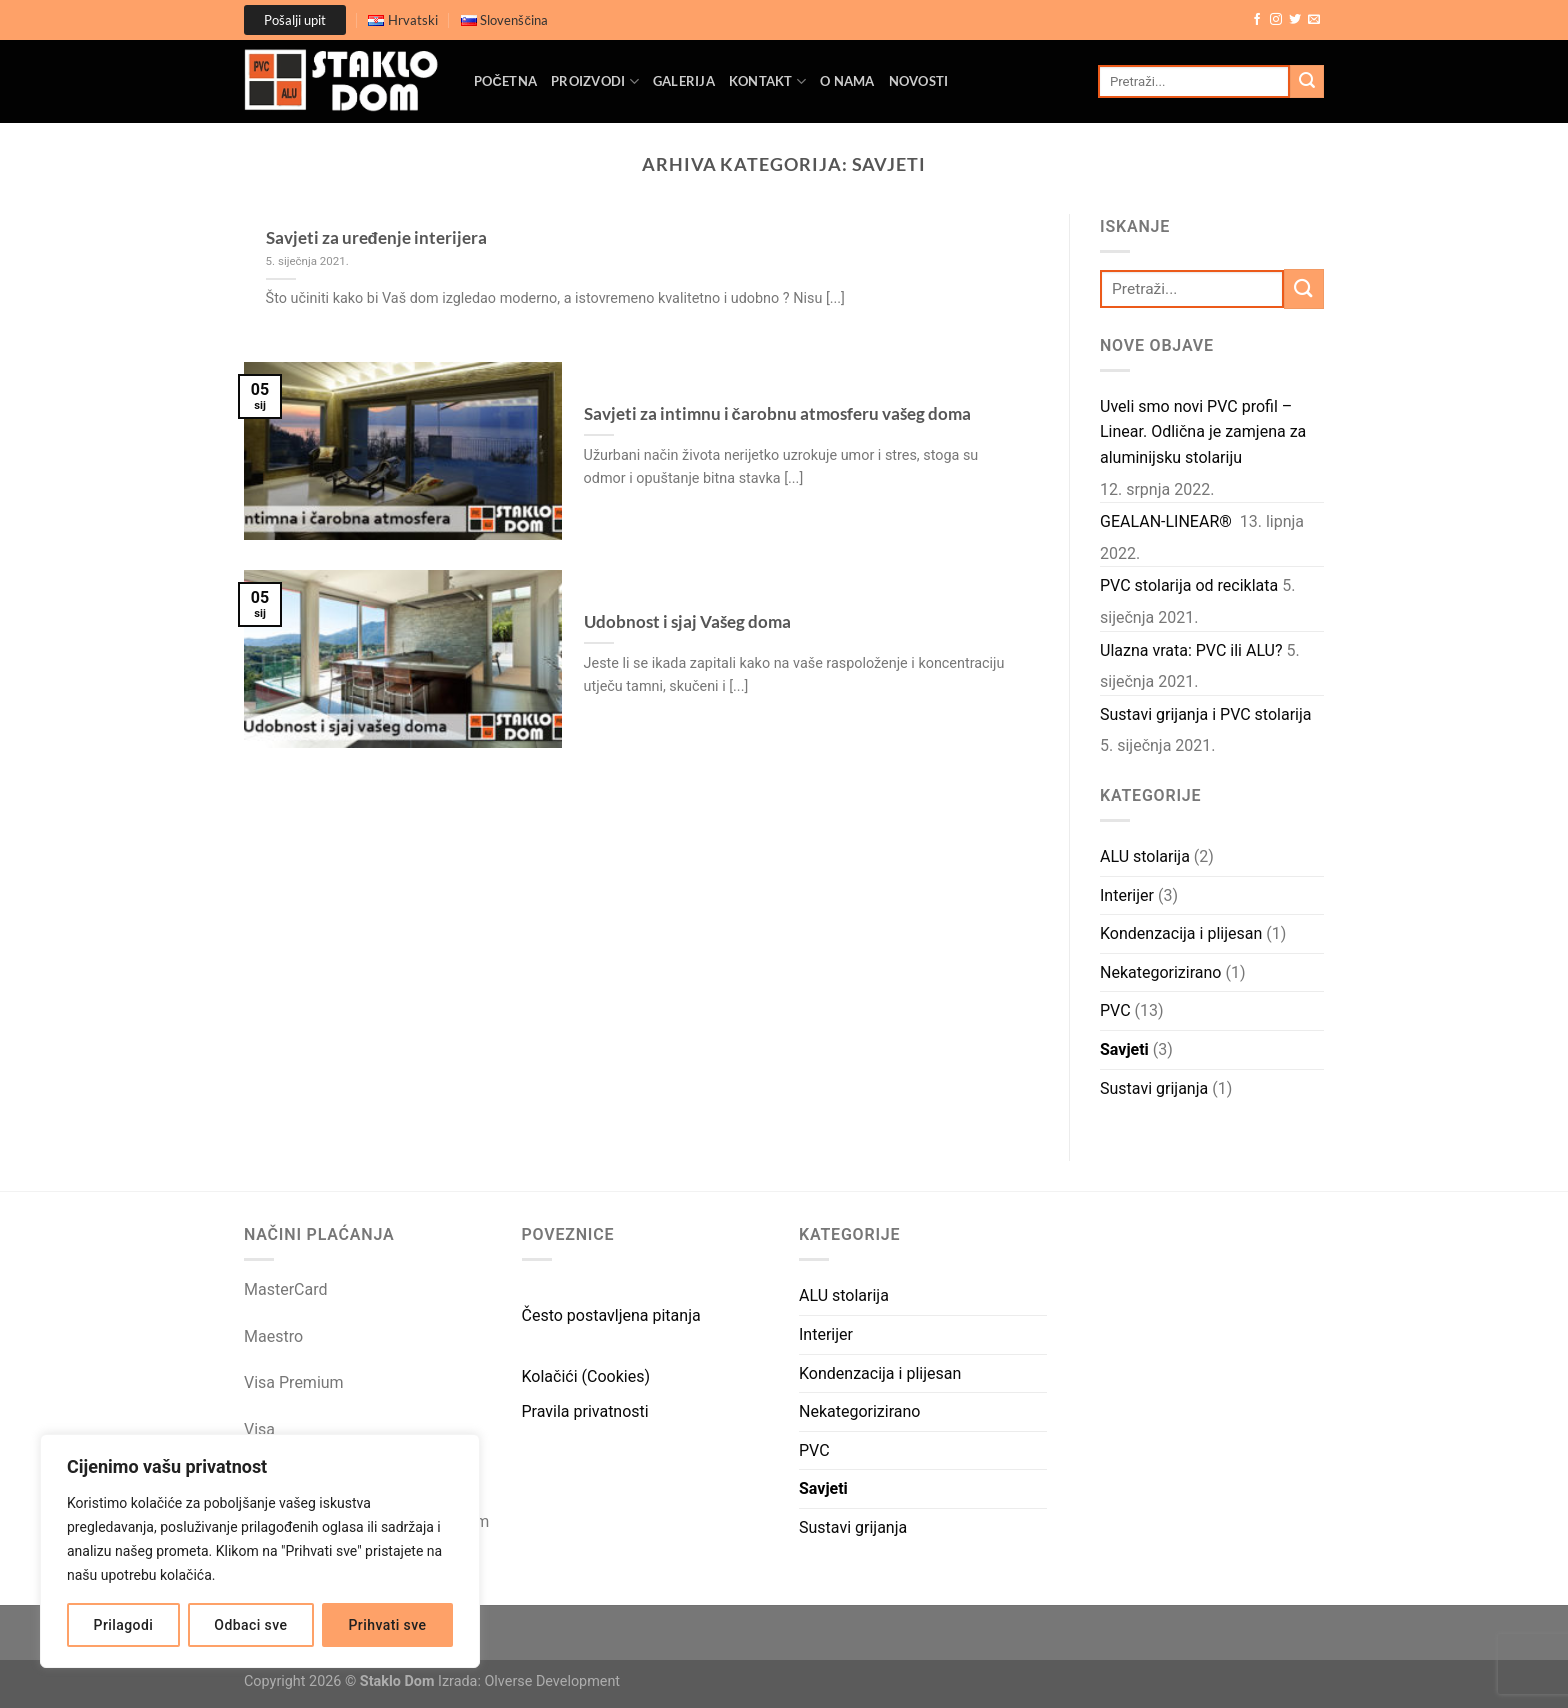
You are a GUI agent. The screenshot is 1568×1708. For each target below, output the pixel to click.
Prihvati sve (388, 1625)
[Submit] (1307, 82)
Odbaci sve (250, 1625)
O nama (847, 81)
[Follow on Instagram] (1276, 20)
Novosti (919, 81)
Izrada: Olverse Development (529, 1681)
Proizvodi (595, 81)
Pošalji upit (295, 20)
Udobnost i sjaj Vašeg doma (687, 622)
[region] (260, 1551)
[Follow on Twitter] (1295, 20)
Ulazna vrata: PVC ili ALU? (1191, 650)
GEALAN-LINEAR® (1168, 521)
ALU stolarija (1145, 856)
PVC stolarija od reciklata (1189, 585)
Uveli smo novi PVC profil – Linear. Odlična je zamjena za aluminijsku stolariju (1203, 432)
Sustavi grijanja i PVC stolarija (1206, 714)
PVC (1115, 1010)
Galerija (684, 81)
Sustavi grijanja (1154, 1088)
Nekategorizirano (1160, 972)
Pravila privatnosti (585, 1411)
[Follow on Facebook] (1257, 20)
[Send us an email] (1314, 20)
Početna (505, 81)
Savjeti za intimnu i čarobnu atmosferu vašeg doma (777, 414)
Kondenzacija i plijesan (1181, 933)
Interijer (1127, 895)
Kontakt (767, 81)
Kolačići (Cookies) (586, 1376)
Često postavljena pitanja (611, 1315)
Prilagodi (124, 1625)
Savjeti (1124, 1049)
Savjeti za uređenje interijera (376, 238)
